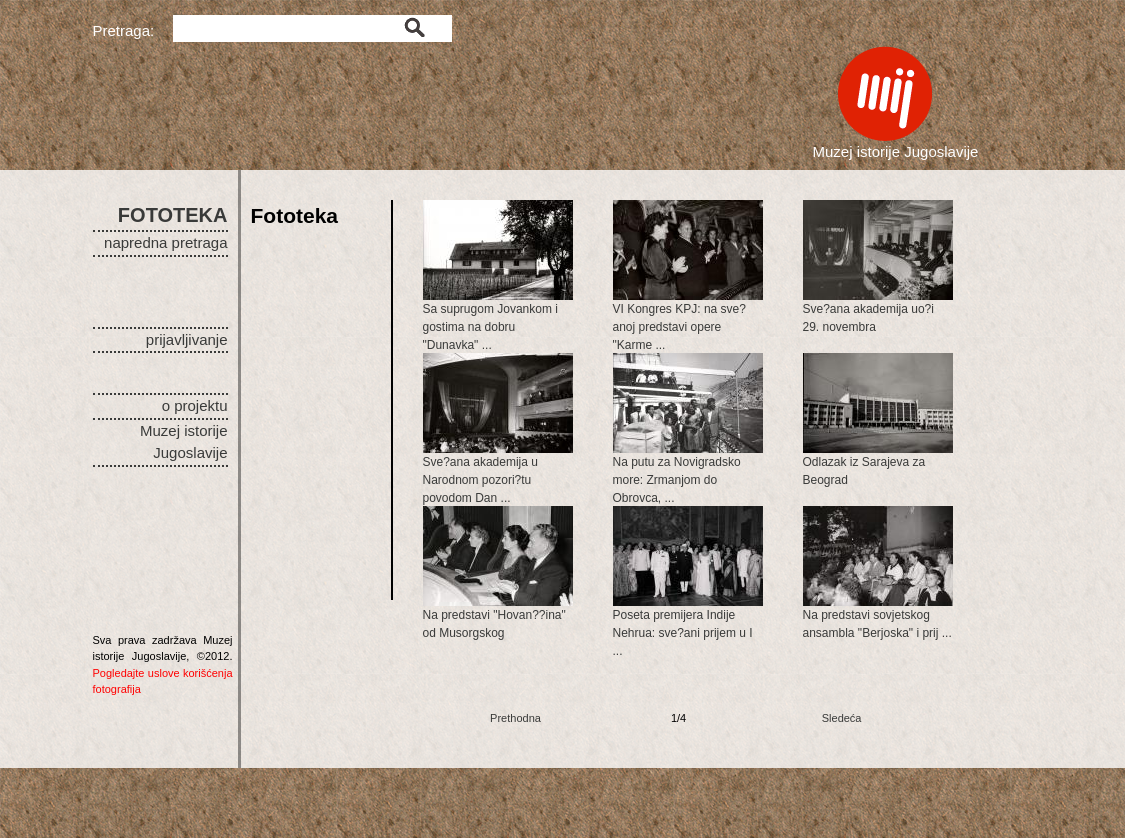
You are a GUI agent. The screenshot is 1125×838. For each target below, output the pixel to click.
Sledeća (842, 718)
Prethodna (515, 718)
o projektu (195, 405)
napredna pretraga (165, 242)
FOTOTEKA (173, 215)
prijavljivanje (187, 339)
